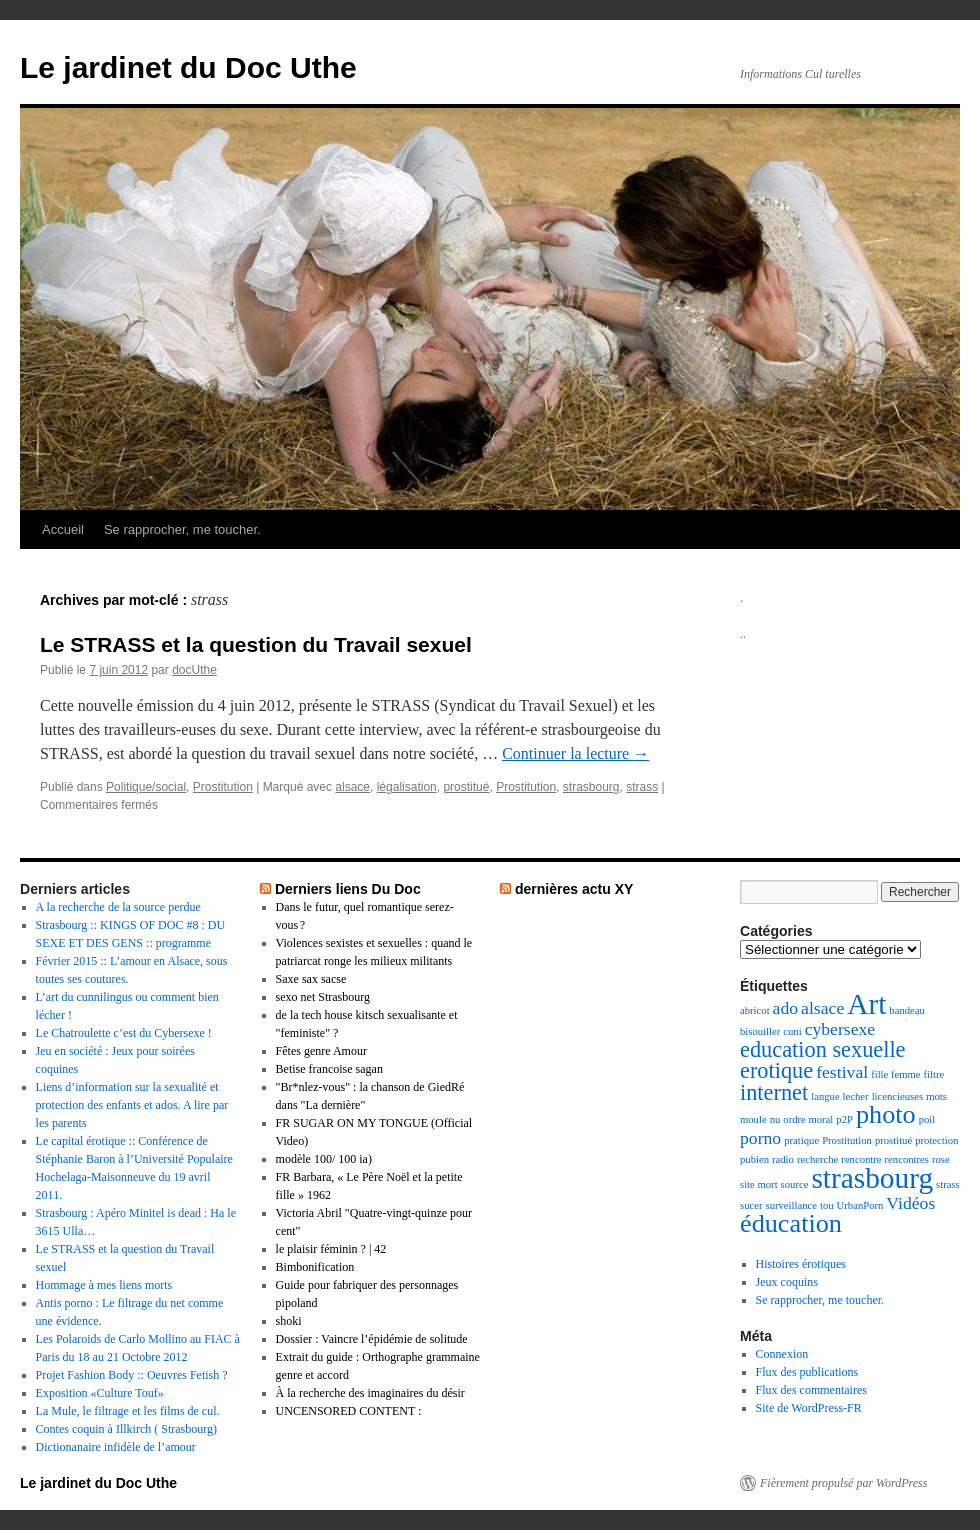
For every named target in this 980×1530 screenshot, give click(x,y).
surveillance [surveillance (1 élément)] (790, 1205)
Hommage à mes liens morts (104, 1285)
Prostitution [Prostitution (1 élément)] (847, 1140)
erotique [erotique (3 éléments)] (776, 1070)
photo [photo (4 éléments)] (886, 1114)
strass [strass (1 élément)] (948, 1184)
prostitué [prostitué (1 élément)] (893, 1140)
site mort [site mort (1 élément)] (759, 1184)
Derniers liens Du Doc (348, 889)
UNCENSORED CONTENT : (349, 1411)
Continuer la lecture (575, 753)
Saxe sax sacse (311, 979)
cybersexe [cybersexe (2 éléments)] (840, 1029)
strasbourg (591, 787)
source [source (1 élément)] (795, 1184)
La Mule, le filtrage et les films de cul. (128, 1411)
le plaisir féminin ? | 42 (331, 1249)
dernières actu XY (574, 889)
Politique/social (146, 787)
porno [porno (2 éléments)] (760, 1138)
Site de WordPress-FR (809, 1408)
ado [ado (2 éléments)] (786, 1008)
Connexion (782, 1354)
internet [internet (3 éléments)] (774, 1092)
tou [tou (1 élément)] (827, 1205)
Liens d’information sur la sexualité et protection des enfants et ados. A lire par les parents (132, 1105)
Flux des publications (807, 1372)
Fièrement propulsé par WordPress (843, 1483)
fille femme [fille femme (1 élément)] (895, 1074)
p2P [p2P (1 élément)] (844, 1119)
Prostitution (223, 787)
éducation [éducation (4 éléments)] (791, 1223)
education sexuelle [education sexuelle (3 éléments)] (823, 1049)
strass (642, 787)
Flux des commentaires (811, 1390)
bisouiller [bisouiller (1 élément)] (760, 1031)
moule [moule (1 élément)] (753, 1119)
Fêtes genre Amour (321, 1051)
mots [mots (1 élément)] (936, 1096)
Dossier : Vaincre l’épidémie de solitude (372, 1339)
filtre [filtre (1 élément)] (934, 1074)
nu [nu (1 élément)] (775, 1119)
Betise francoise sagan (329, 1069)
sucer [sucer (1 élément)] (751, 1205)
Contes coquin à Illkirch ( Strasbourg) (126, 1429)
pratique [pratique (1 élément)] (801, 1140)
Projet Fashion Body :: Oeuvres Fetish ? (132, 1375)
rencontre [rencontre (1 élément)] (861, 1159)
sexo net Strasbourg (323, 997)
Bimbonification (315, 1267)
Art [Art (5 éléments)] (866, 1004)
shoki (289, 1321)
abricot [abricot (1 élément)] (755, 1010)
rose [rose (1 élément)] (941, 1159)
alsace (352, 787)
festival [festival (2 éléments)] (842, 1072)
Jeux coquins (787, 1282)
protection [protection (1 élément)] (936, 1140)
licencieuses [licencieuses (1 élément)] (897, 1096)
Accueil (63, 529)
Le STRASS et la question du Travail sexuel (256, 644)
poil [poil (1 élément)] (927, 1119)
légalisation (407, 787)
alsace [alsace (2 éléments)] (822, 1008)
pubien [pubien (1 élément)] (754, 1159)
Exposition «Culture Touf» (100, 1393)
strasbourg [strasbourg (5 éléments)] (872, 1178)
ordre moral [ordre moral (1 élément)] (808, 1119)
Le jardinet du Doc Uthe (188, 67)
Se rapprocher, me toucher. (182, 529)
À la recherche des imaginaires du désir (370, 1393)
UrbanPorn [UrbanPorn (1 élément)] (860, 1205)
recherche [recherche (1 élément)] (817, 1159)
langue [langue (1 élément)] (825, 1096)
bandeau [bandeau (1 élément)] (907, 1010)
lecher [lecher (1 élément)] (856, 1096)
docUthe (194, 670)
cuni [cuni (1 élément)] (792, 1031)
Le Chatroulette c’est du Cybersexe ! (124, 1033)
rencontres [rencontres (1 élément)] (907, 1159)
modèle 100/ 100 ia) (324, 1159)
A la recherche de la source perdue (118, 907)
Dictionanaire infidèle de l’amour (116, 1447)
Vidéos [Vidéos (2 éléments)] (910, 1203)
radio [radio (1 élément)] (783, 1159)
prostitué (466, 787)
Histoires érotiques (801, 1264)
